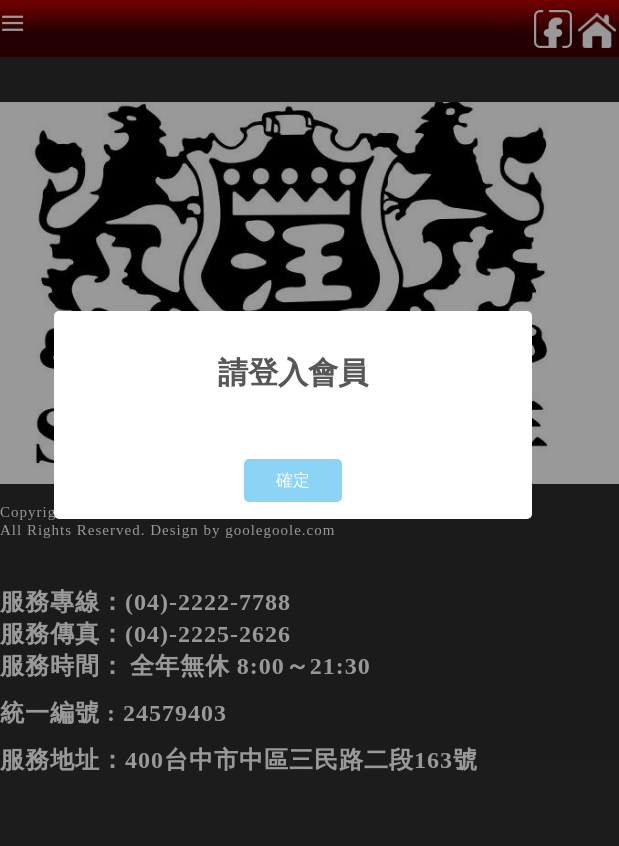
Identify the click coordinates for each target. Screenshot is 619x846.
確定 (293, 480)
